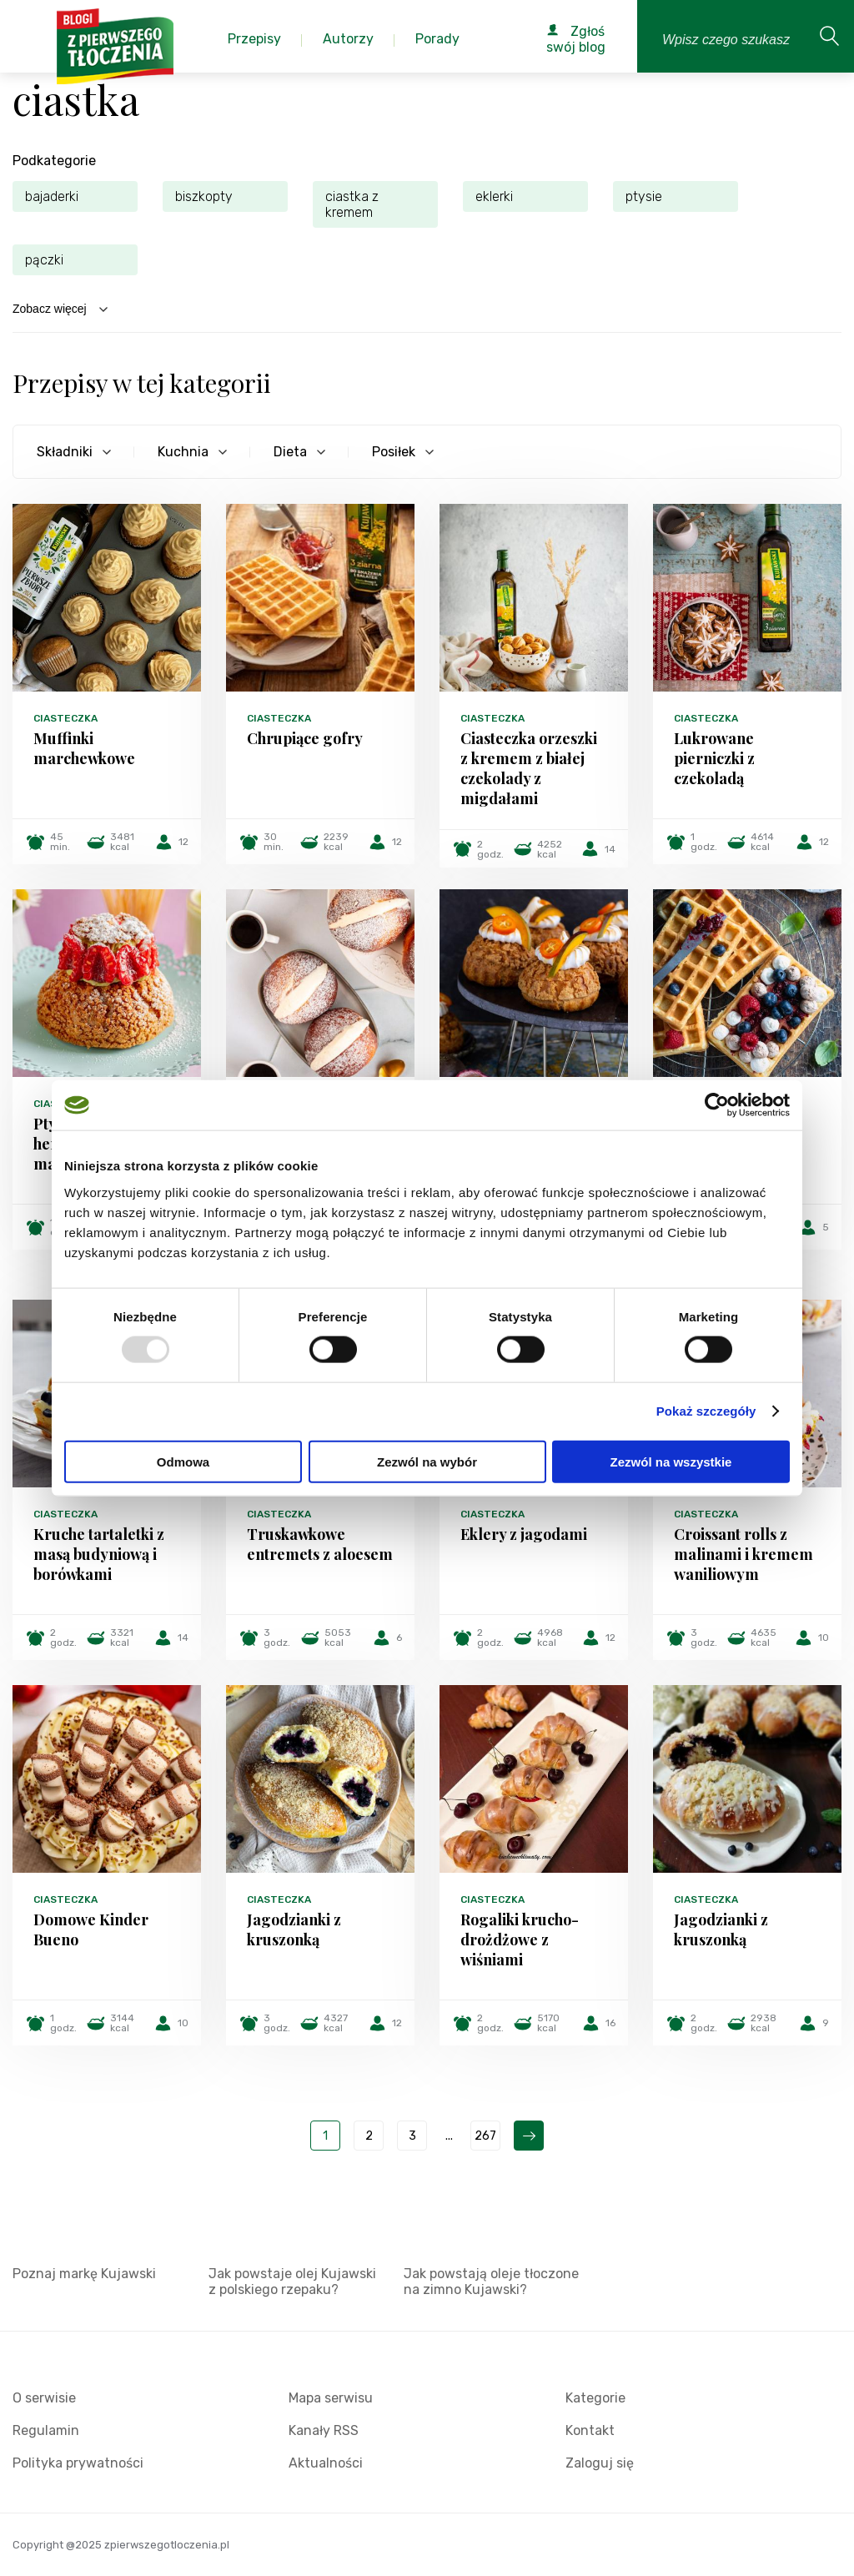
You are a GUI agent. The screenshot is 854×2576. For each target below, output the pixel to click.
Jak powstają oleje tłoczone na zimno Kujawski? (491, 2281)
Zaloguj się (599, 2463)
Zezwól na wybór (427, 1461)
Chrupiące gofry (305, 738)
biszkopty (204, 196)
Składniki (65, 452)
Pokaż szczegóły (706, 1411)
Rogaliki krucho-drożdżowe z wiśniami (519, 1939)
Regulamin (46, 2430)
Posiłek (393, 452)
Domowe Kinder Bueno (90, 1929)
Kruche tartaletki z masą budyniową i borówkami (98, 1554)
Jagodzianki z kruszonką (294, 1929)
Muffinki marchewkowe (84, 748)
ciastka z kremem (352, 204)
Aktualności (326, 2463)
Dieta (290, 452)
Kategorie (595, 2398)
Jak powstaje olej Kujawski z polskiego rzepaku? (292, 2281)
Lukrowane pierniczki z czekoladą (714, 758)
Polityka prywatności (78, 2463)
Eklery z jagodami (523, 1534)
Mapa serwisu (331, 2398)
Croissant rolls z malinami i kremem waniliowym (743, 1554)
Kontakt (590, 2430)
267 (485, 2136)
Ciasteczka (65, 718)
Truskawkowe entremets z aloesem (320, 1544)
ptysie (643, 196)
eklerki (494, 196)
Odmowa (183, 1461)
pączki (44, 260)
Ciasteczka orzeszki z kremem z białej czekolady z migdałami (528, 768)
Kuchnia (183, 452)
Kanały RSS (324, 2430)
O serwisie (44, 2398)
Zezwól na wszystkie (671, 1461)
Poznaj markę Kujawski (84, 2274)
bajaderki (51, 196)
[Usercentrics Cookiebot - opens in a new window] (717, 1105)
